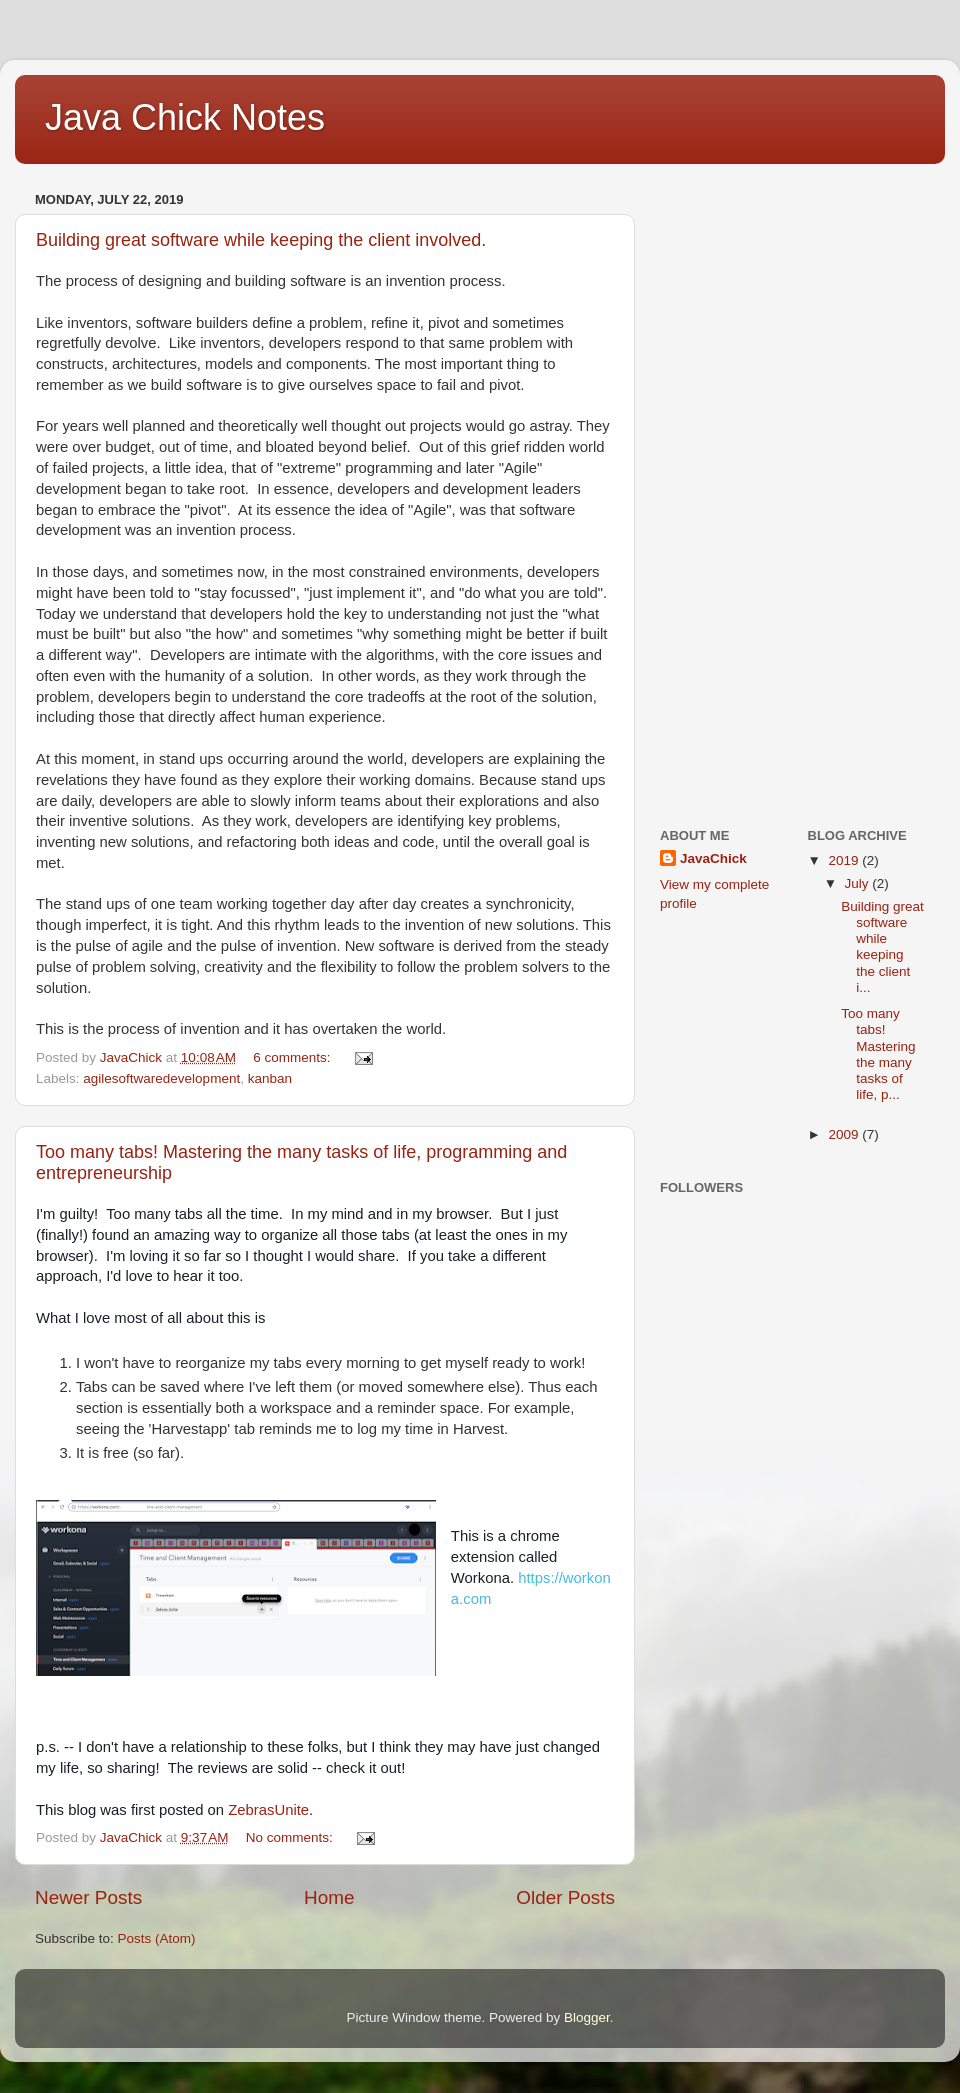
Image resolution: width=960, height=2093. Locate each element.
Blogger (587, 2017)
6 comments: (293, 1057)
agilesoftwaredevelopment (161, 1078)
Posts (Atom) (157, 1938)
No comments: (291, 1837)
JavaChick (713, 858)
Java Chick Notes (185, 117)
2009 (845, 1134)
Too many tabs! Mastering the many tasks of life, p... (878, 1054)
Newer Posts (88, 1897)
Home (329, 1897)
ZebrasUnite (268, 1810)
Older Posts (565, 1897)
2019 (845, 860)
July (859, 883)
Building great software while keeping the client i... (882, 947)
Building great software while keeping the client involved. (261, 240)
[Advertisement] (740, 486)
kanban (270, 1078)
